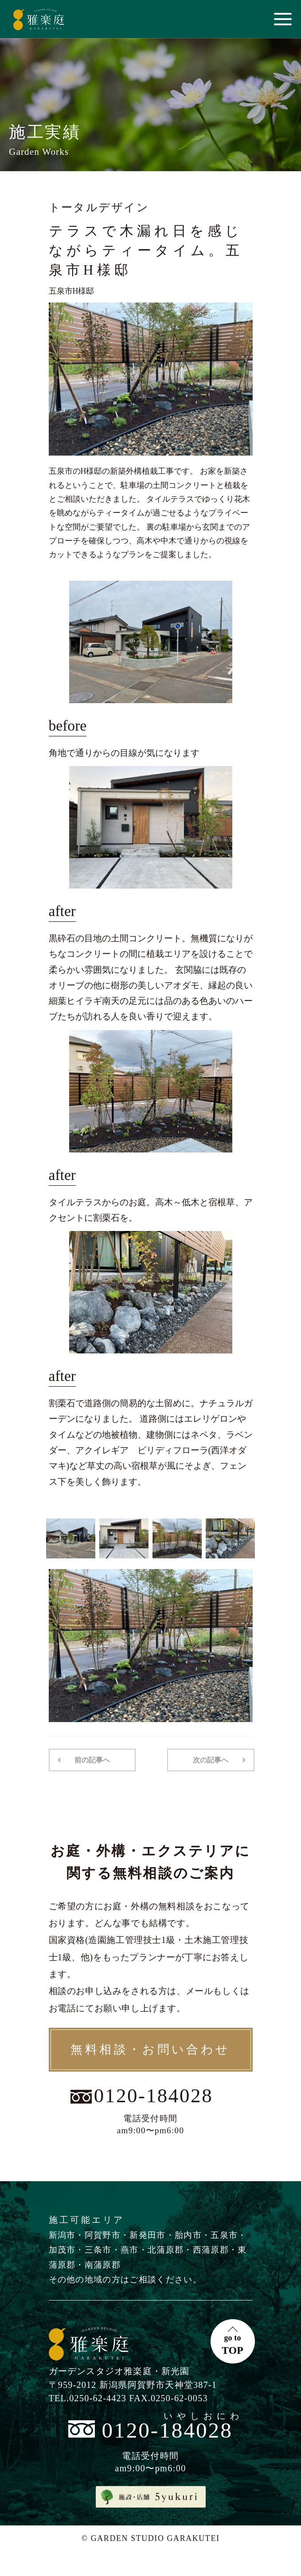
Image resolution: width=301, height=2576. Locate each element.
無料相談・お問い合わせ (150, 2049)
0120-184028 (153, 2095)
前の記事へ (92, 1760)
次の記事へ (210, 1760)
